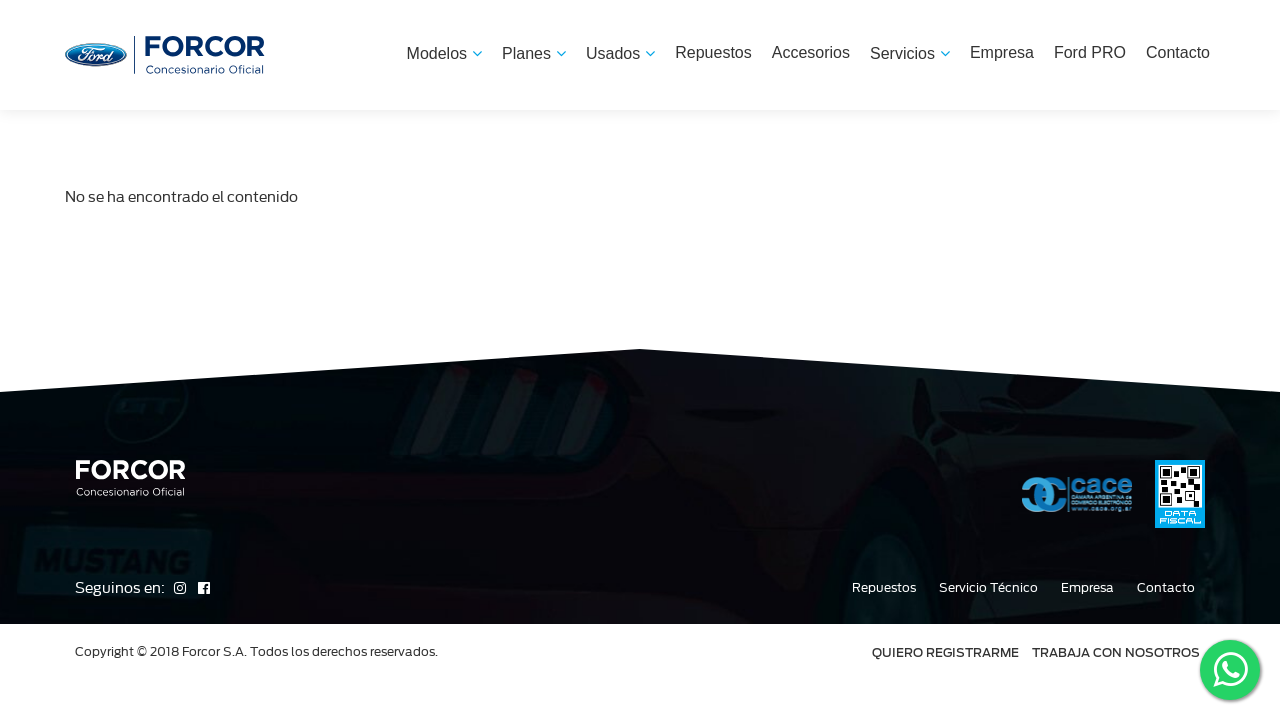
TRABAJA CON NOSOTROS (1116, 652)
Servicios (910, 53)
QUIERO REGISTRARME (945, 652)
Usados (620, 53)
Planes (534, 53)
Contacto (1178, 52)
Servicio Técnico (988, 588)
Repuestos (713, 52)
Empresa (1002, 52)
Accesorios (811, 52)
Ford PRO (1090, 52)
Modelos (444, 53)
